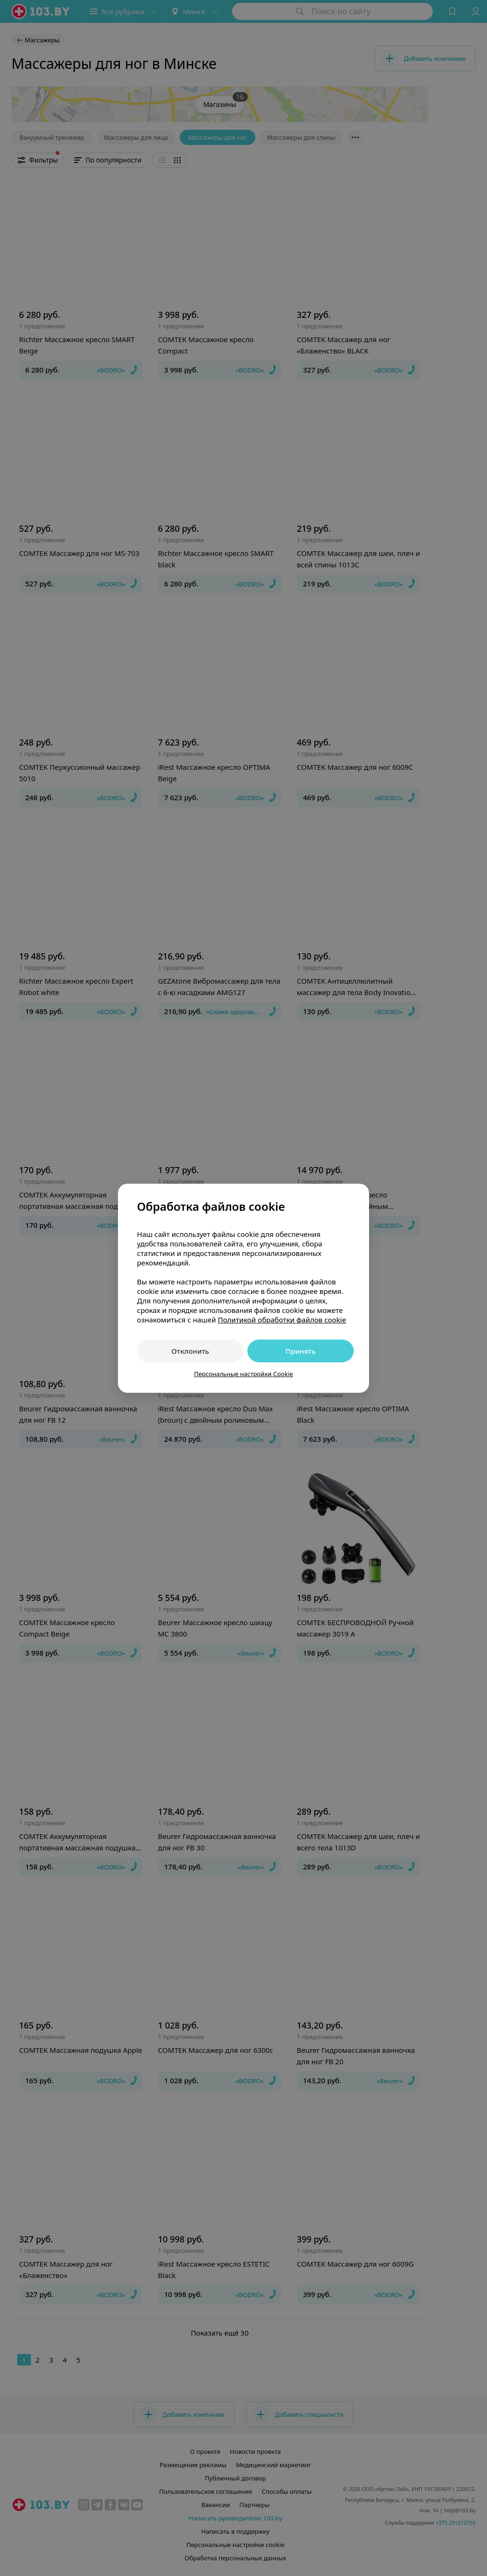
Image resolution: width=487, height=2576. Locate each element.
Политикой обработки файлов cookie (282, 1319)
